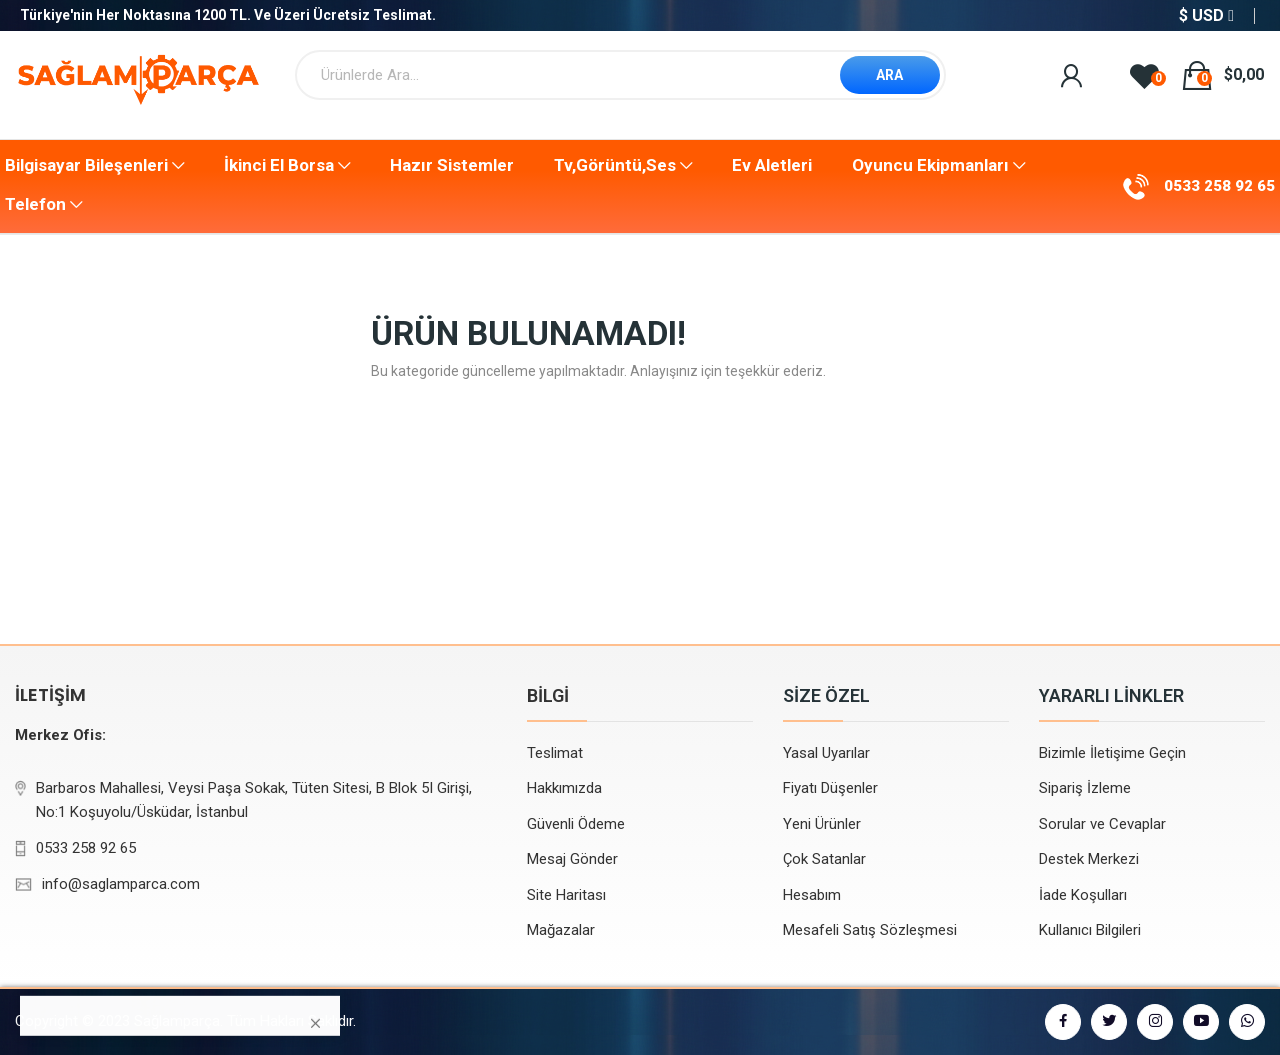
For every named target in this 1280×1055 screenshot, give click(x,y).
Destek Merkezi (1089, 859)
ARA (889, 75)
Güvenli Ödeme (576, 824)
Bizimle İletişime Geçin (1112, 753)
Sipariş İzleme (1085, 788)
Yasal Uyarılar (826, 753)
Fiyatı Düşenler (830, 788)
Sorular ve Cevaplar (1102, 824)
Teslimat (555, 753)
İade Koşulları (1083, 895)
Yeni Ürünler (822, 824)
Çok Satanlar (824, 859)
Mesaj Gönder (572, 859)
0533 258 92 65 (1219, 186)
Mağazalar (561, 930)
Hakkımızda (564, 788)
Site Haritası (566, 895)
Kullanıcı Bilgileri (1090, 930)
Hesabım (812, 895)
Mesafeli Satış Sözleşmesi (870, 930)
